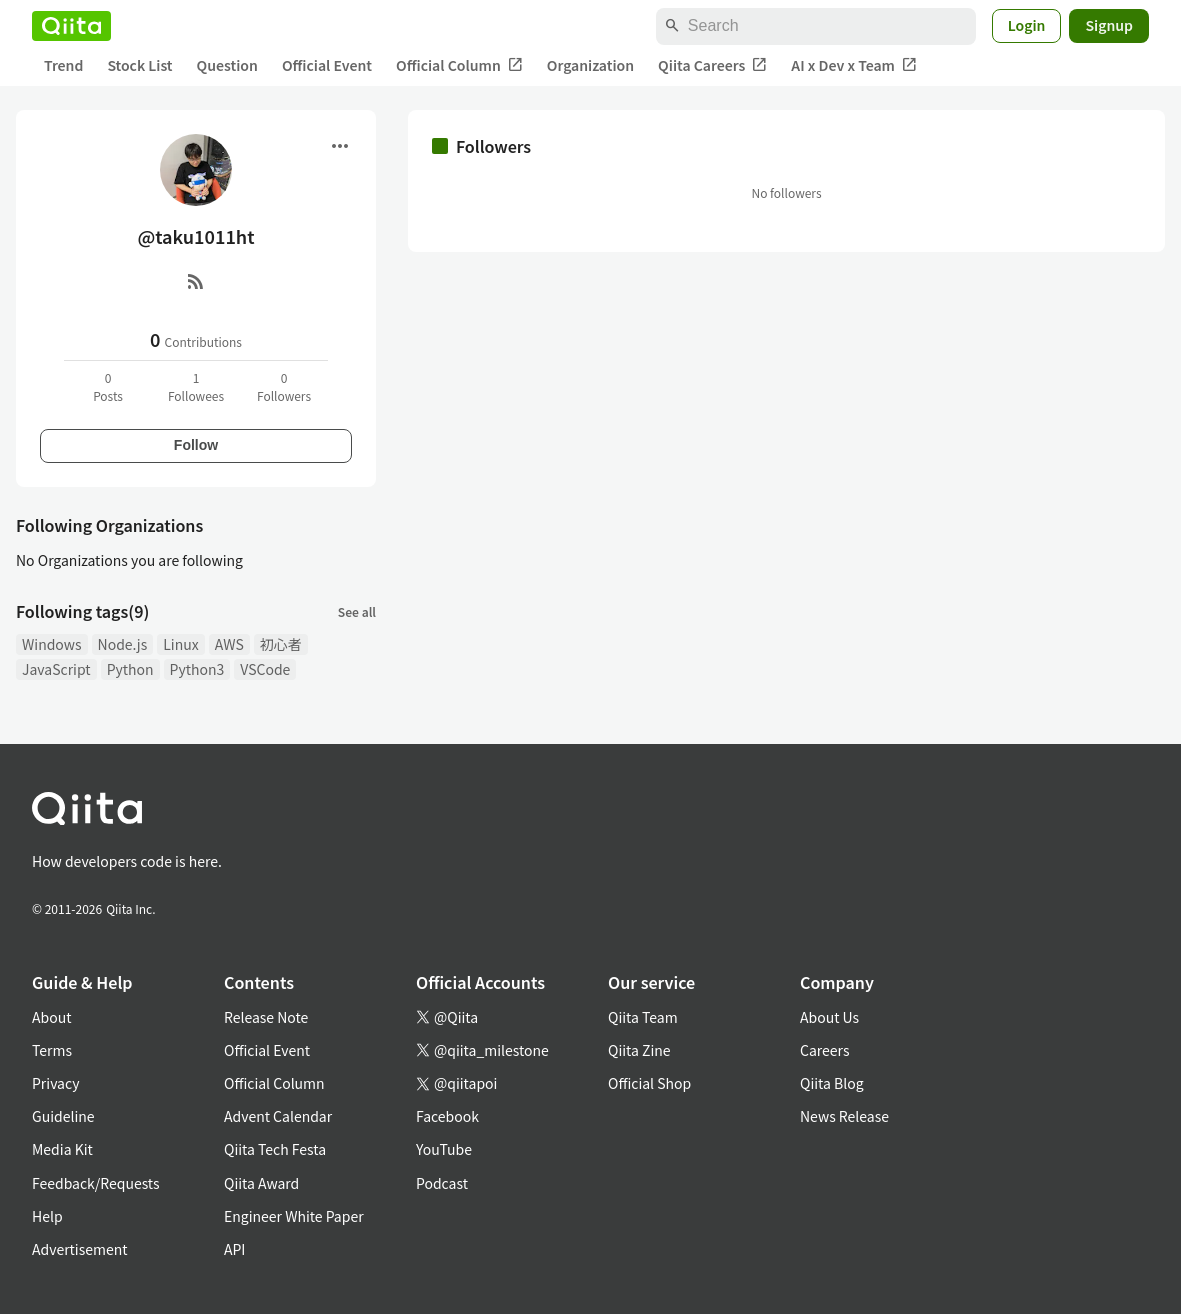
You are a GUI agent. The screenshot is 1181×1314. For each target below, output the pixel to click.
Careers (824, 1050)
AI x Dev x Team (854, 65)
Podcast (442, 1183)
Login (1027, 25)
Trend (63, 65)
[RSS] (196, 281)
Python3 (197, 669)
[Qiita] (71, 26)
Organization (590, 65)
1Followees (196, 386)
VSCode (265, 669)
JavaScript (56, 669)
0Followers (284, 386)
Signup (1109, 25)
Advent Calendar (278, 1116)
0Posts (108, 386)
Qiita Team (643, 1017)
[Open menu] (340, 146)
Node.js (123, 644)
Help (47, 1216)
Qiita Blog (832, 1083)
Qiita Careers (712, 65)
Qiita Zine (639, 1050)
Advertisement (80, 1249)
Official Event (327, 65)
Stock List (139, 65)
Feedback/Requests (96, 1183)
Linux (180, 644)
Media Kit (62, 1149)
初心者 (281, 644)
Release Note (266, 1017)
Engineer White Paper (294, 1216)
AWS (229, 644)
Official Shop (649, 1083)
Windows (52, 644)
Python (130, 669)
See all (357, 611)
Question (227, 65)
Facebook (447, 1116)
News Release (844, 1116)
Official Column (459, 65)
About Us (829, 1017)
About (51, 1017)
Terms (52, 1050)
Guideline (63, 1116)
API (234, 1249)
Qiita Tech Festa (275, 1149)
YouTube (444, 1149)
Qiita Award (261, 1183)
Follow (196, 445)
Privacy (55, 1083)
